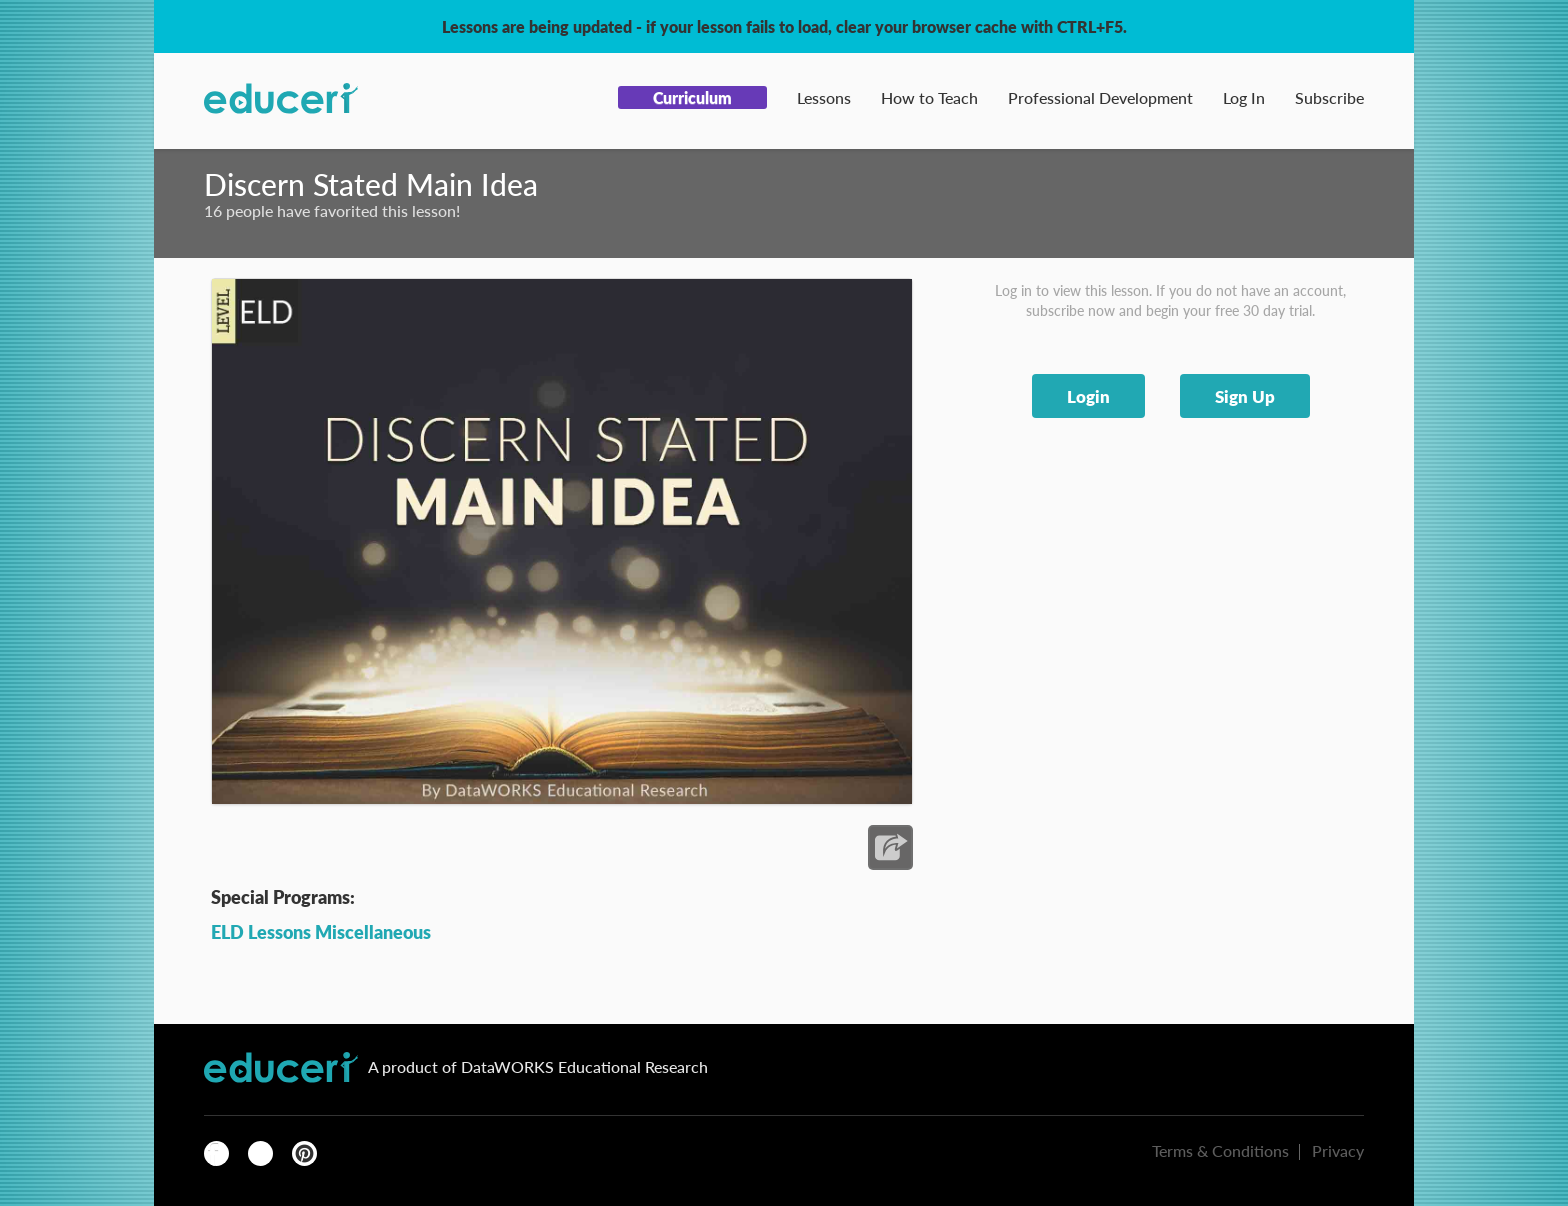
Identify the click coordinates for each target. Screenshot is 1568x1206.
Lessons (824, 97)
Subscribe (1329, 97)
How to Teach (929, 97)
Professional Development (1100, 97)
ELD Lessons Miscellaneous (321, 931)
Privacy (1338, 1150)
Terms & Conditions (1220, 1150)
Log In (1244, 97)
